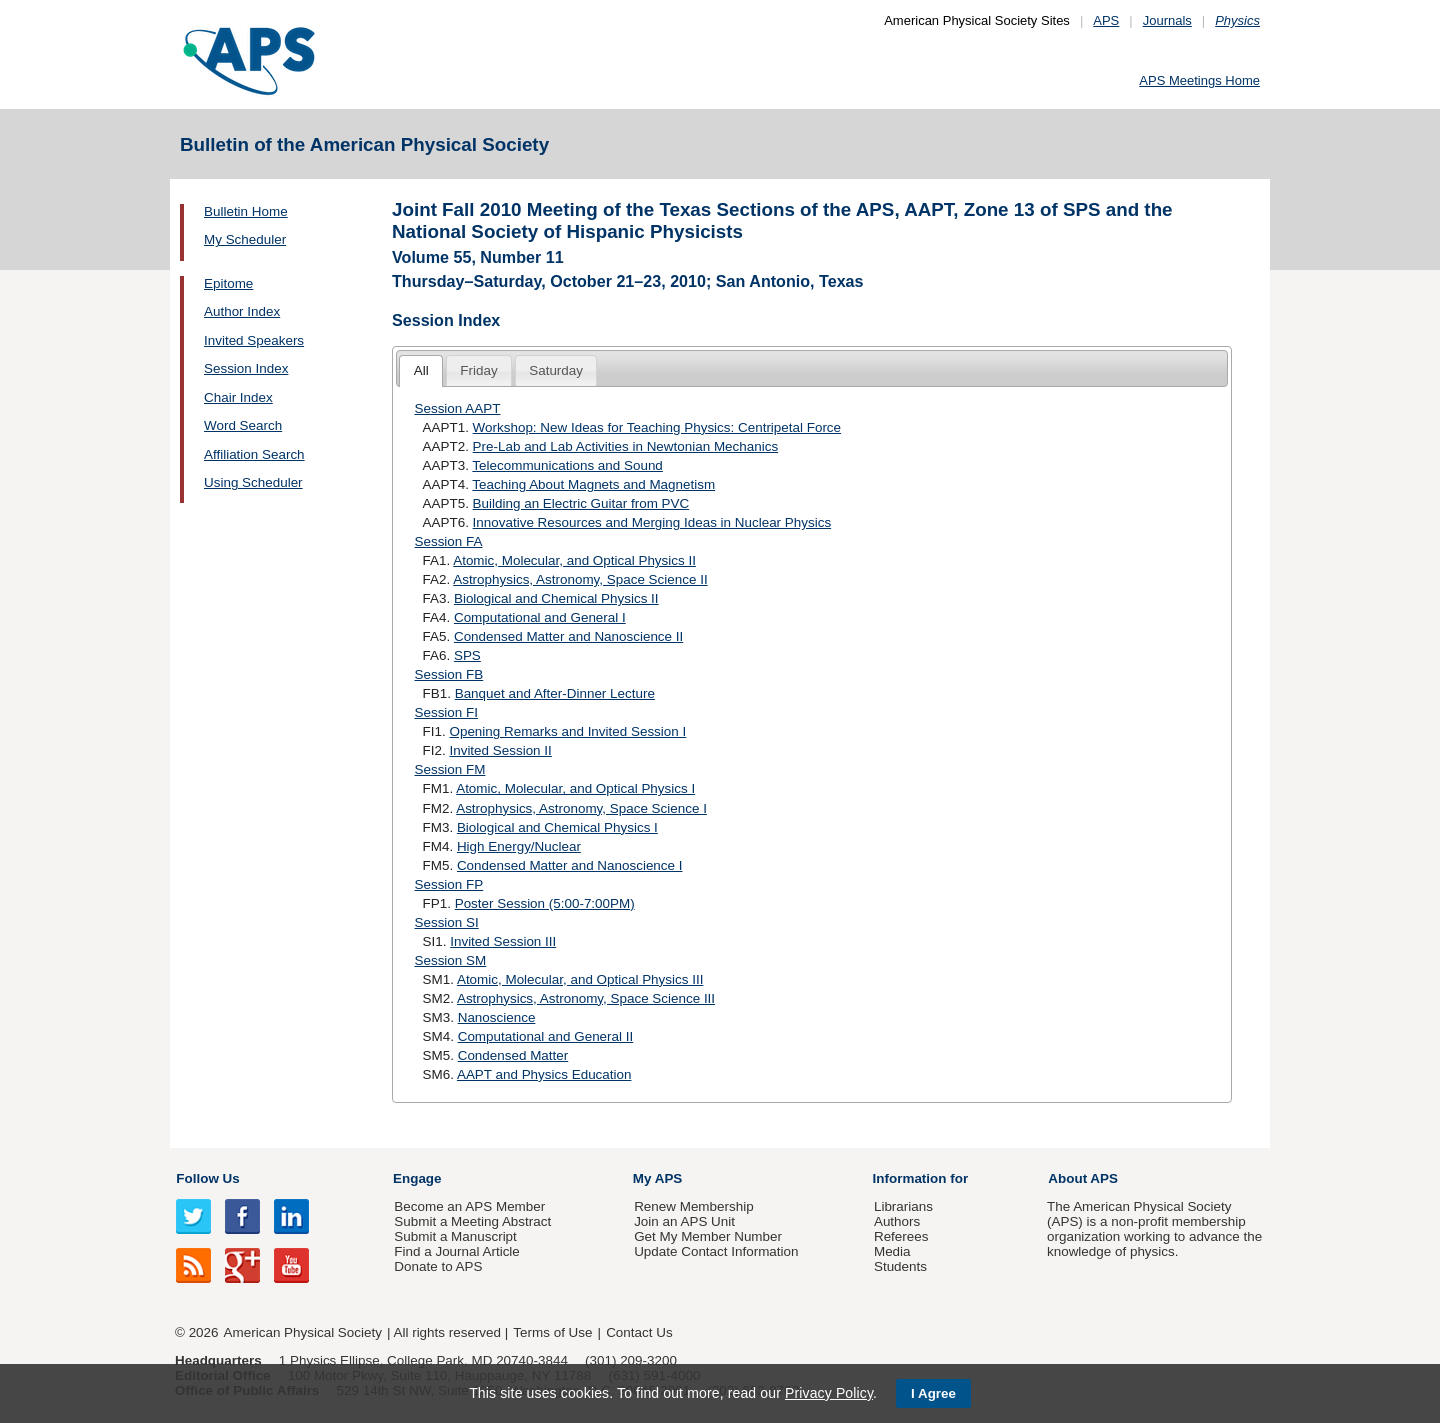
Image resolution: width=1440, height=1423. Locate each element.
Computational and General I (540, 617)
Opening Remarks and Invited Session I (567, 731)
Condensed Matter (513, 1055)
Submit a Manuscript (455, 1236)
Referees (901, 1236)
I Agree (933, 1393)
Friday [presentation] (478, 370)
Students (900, 1266)
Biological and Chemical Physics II (556, 598)
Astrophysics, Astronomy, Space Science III (586, 998)
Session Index (246, 368)
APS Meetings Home (1199, 80)
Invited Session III (503, 941)
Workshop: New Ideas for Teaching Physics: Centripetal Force (657, 427)
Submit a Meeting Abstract (472, 1221)
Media (892, 1251)
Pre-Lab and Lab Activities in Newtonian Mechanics (626, 446)
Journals (1167, 20)
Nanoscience (497, 1017)
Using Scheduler (253, 482)
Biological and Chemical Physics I (557, 827)
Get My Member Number (708, 1236)
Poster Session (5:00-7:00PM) (545, 903)
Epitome (228, 283)
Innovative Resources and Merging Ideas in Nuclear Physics (652, 522)
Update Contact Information (716, 1251)
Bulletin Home (246, 211)
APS (1106, 20)
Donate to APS (438, 1266)
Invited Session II (500, 750)
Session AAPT (458, 408)
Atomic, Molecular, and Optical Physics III (580, 979)
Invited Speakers (254, 340)
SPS (467, 655)
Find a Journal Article (456, 1251)
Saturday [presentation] (556, 370)
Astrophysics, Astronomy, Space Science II (580, 579)
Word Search (243, 425)
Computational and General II (546, 1036)
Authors (897, 1221)
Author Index (242, 311)
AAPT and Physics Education (544, 1074)
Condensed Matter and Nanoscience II (568, 636)
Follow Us (207, 1178)
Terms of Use (552, 1332)
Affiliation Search (254, 454)
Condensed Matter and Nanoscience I (570, 865)
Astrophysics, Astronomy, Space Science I (581, 808)
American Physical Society (303, 1332)
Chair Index (238, 397)
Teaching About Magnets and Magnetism (593, 484)
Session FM (450, 769)
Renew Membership (694, 1206)
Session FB (449, 674)
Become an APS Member (469, 1206)
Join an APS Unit (684, 1221)
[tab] (421, 371)
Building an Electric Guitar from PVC (581, 503)
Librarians (903, 1206)
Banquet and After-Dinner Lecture (555, 693)
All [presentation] (421, 370)
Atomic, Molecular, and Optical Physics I (575, 788)
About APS (1083, 1178)
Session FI (446, 712)
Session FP (449, 884)
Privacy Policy (829, 1393)
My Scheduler (245, 239)
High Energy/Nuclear (519, 846)
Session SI (447, 922)
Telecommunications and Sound (567, 465)
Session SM (451, 960)
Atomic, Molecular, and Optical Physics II (574, 560)
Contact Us (639, 1332)
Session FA (449, 541)
